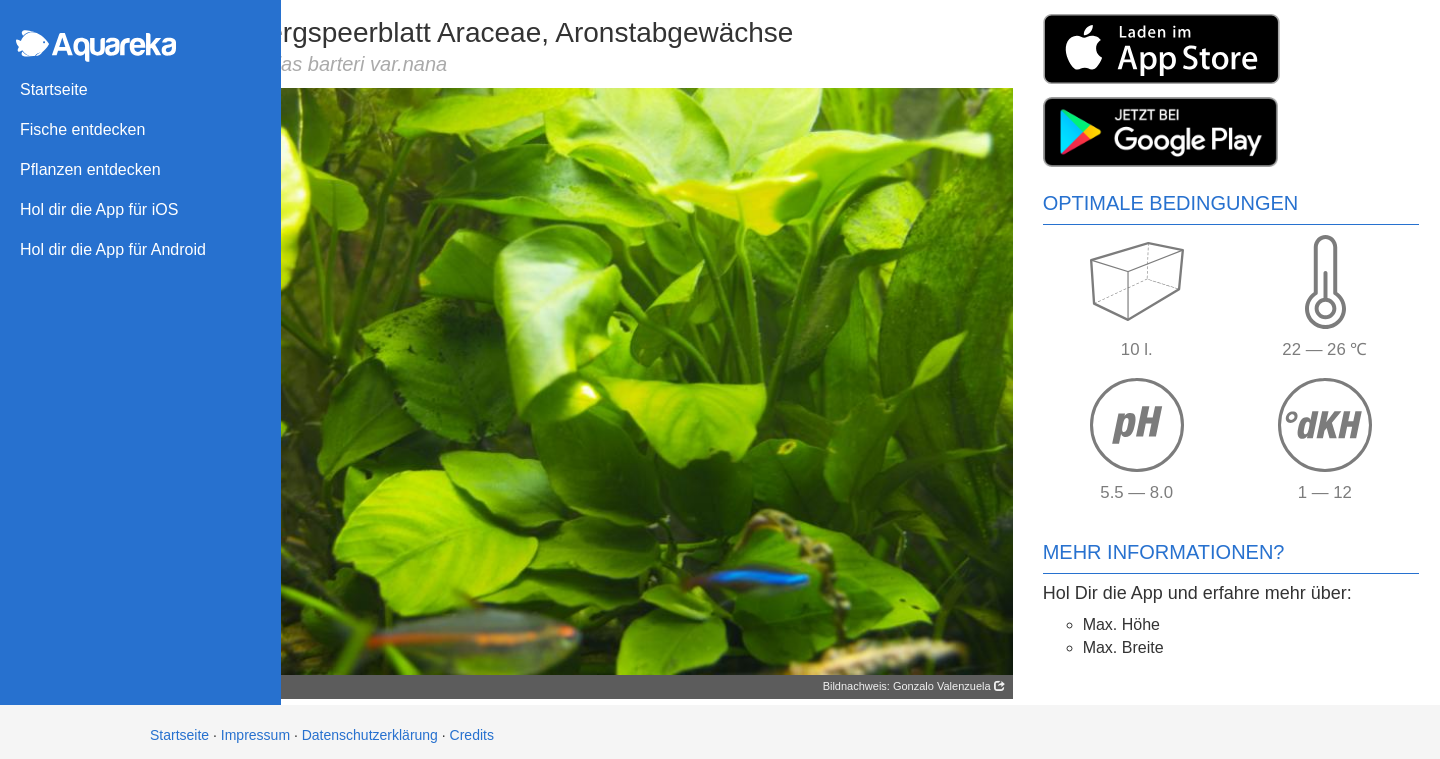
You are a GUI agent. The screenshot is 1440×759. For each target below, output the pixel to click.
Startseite (54, 89)
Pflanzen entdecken (90, 169)
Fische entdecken (82, 129)
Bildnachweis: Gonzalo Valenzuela (917, 680)
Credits (472, 729)
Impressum (255, 729)
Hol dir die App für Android (113, 249)
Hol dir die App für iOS (99, 209)
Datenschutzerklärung (370, 729)
